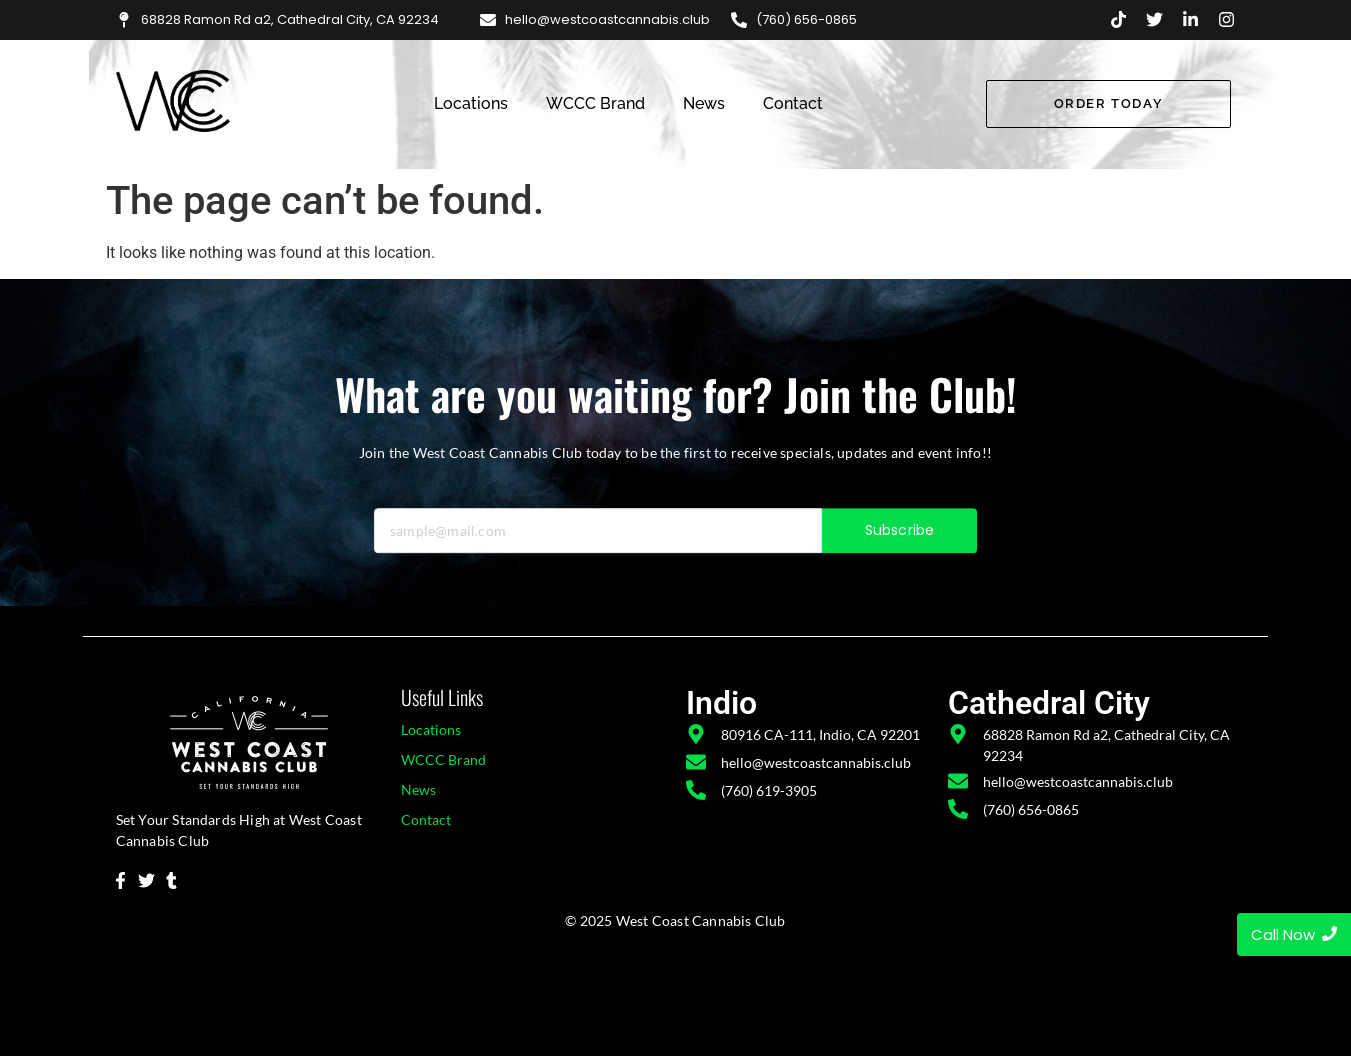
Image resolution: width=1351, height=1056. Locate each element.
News (704, 103)
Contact (793, 103)
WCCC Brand (595, 103)
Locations (471, 103)
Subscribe (899, 550)
